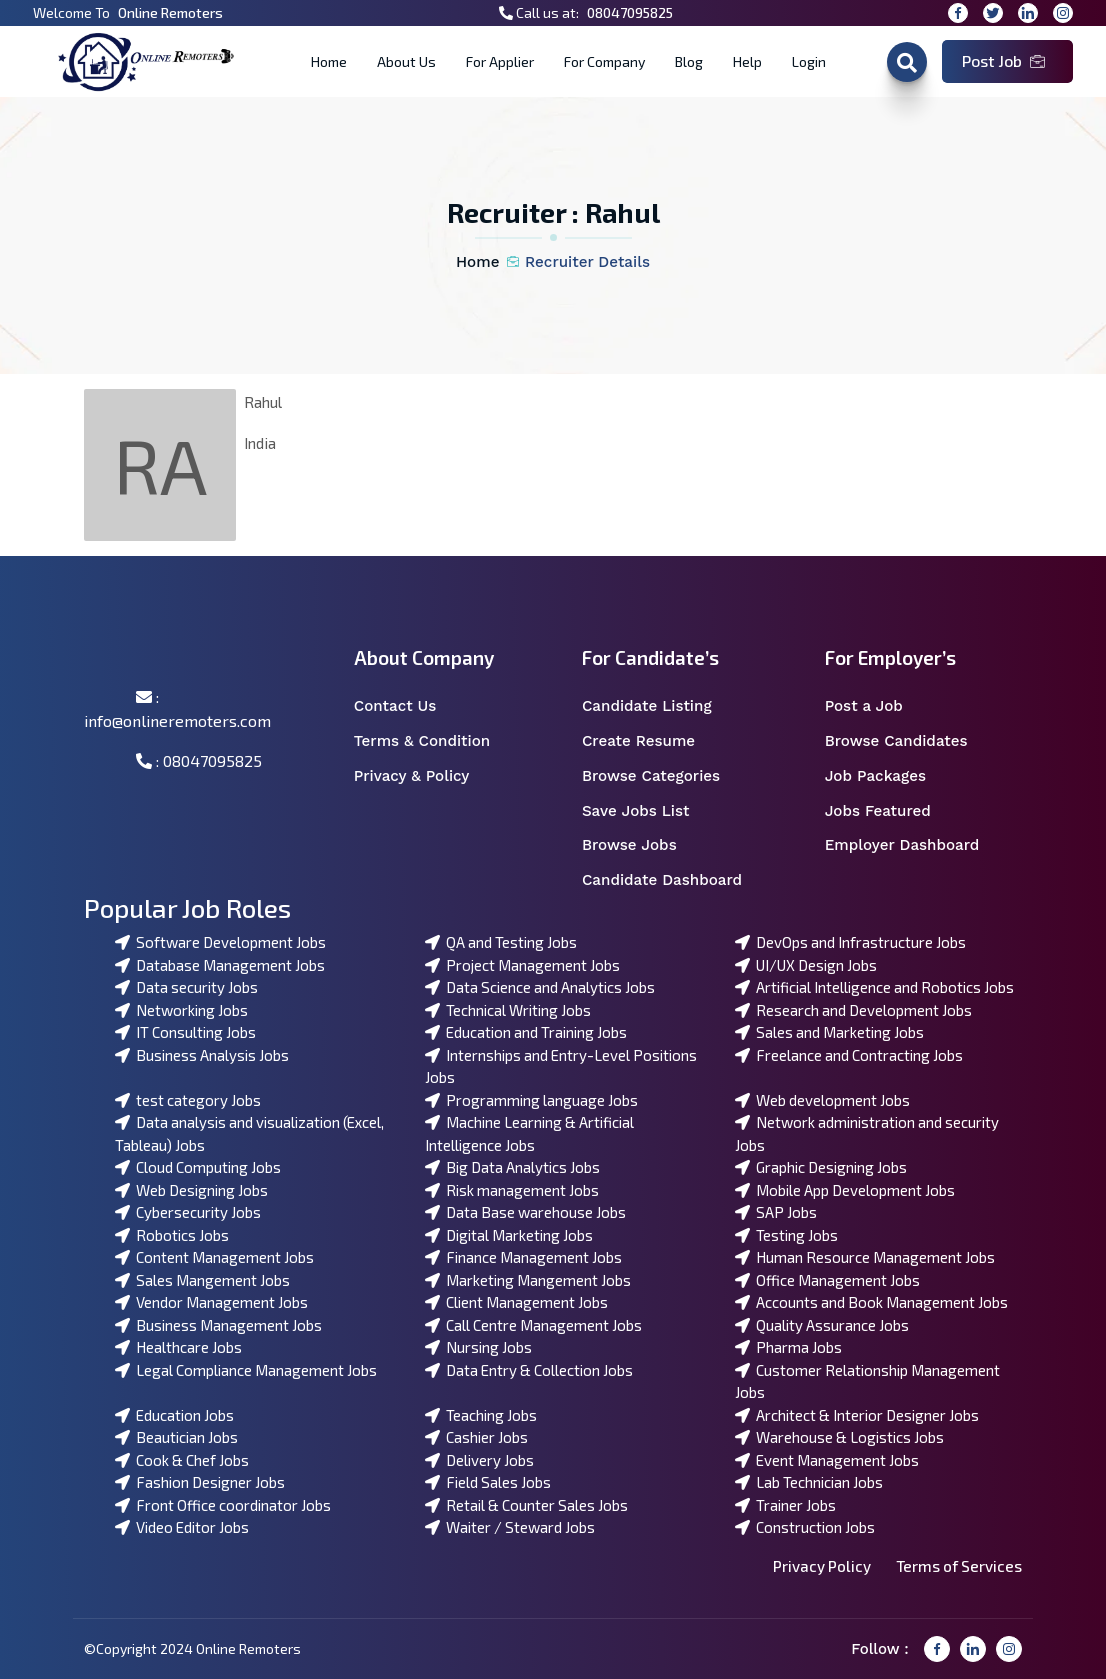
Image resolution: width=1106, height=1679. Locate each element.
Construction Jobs (805, 1527)
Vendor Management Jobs (211, 1302)
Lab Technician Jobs (809, 1482)
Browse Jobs (642, 845)
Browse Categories (664, 776)
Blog (689, 61)
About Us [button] (406, 61)
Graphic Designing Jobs (821, 1167)
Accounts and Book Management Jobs (871, 1302)
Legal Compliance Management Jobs (246, 1370)
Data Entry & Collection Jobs (529, 1370)
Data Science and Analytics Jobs (540, 987)
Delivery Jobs (479, 1460)
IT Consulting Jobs (185, 1032)
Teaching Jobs (481, 1415)
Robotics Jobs (172, 1235)
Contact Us (408, 706)
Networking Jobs (181, 1010)
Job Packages (888, 776)
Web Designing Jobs (191, 1190)
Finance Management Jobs (523, 1257)
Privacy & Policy (424, 776)
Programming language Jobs (531, 1100)
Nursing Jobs (478, 1347)
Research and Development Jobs (853, 1010)
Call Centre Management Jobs (533, 1325)
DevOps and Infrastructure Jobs (850, 942)
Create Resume (651, 741)
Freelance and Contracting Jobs (849, 1055)
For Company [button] (604, 61)
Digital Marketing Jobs (509, 1235)
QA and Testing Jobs (501, 942)
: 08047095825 (199, 760)
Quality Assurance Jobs (822, 1325)
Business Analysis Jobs (202, 1055)
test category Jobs (188, 1100)
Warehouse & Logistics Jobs (839, 1437)
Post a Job (877, 706)
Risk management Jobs (512, 1190)
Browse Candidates (909, 741)
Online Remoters (170, 12)
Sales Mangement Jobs (202, 1280)
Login (809, 61)
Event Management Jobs (827, 1460)
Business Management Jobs (218, 1325)
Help (747, 61)
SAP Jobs (776, 1212)
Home (329, 61)
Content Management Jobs (214, 1257)
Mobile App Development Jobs (845, 1190)
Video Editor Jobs (182, 1527)
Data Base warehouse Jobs (525, 1212)
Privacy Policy (822, 1566)
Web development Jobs (822, 1100)
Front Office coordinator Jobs (223, 1505)
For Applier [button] (500, 61)
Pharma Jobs (788, 1347)
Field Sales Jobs (488, 1482)
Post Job (1003, 60)
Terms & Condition (433, 741)
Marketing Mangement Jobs (528, 1280)
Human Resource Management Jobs (865, 1257)
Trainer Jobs (785, 1505)
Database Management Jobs (220, 965)
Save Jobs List (648, 811)
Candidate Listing (660, 706)
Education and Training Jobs (526, 1032)
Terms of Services (959, 1566)
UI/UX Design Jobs (806, 965)
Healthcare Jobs (178, 1347)
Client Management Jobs (516, 1302)
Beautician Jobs (176, 1437)
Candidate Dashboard (673, 880)
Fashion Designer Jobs (200, 1482)
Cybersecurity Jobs (188, 1212)
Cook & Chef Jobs (182, 1460)
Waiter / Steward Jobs (510, 1527)
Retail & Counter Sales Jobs (526, 1505)
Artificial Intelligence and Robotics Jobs (874, 987)
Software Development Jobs (220, 942)
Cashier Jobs (476, 1437)
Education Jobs (174, 1415)
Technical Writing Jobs (508, 1010)
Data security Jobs (186, 987)
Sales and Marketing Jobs (829, 1032)
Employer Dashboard (913, 845)
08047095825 (630, 12)
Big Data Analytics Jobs (512, 1167)
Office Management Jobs (827, 1280)
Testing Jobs (786, 1235)
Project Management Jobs (522, 965)
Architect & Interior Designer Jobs (857, 1415)
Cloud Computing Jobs (198, 1167)
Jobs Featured (891, 811)
